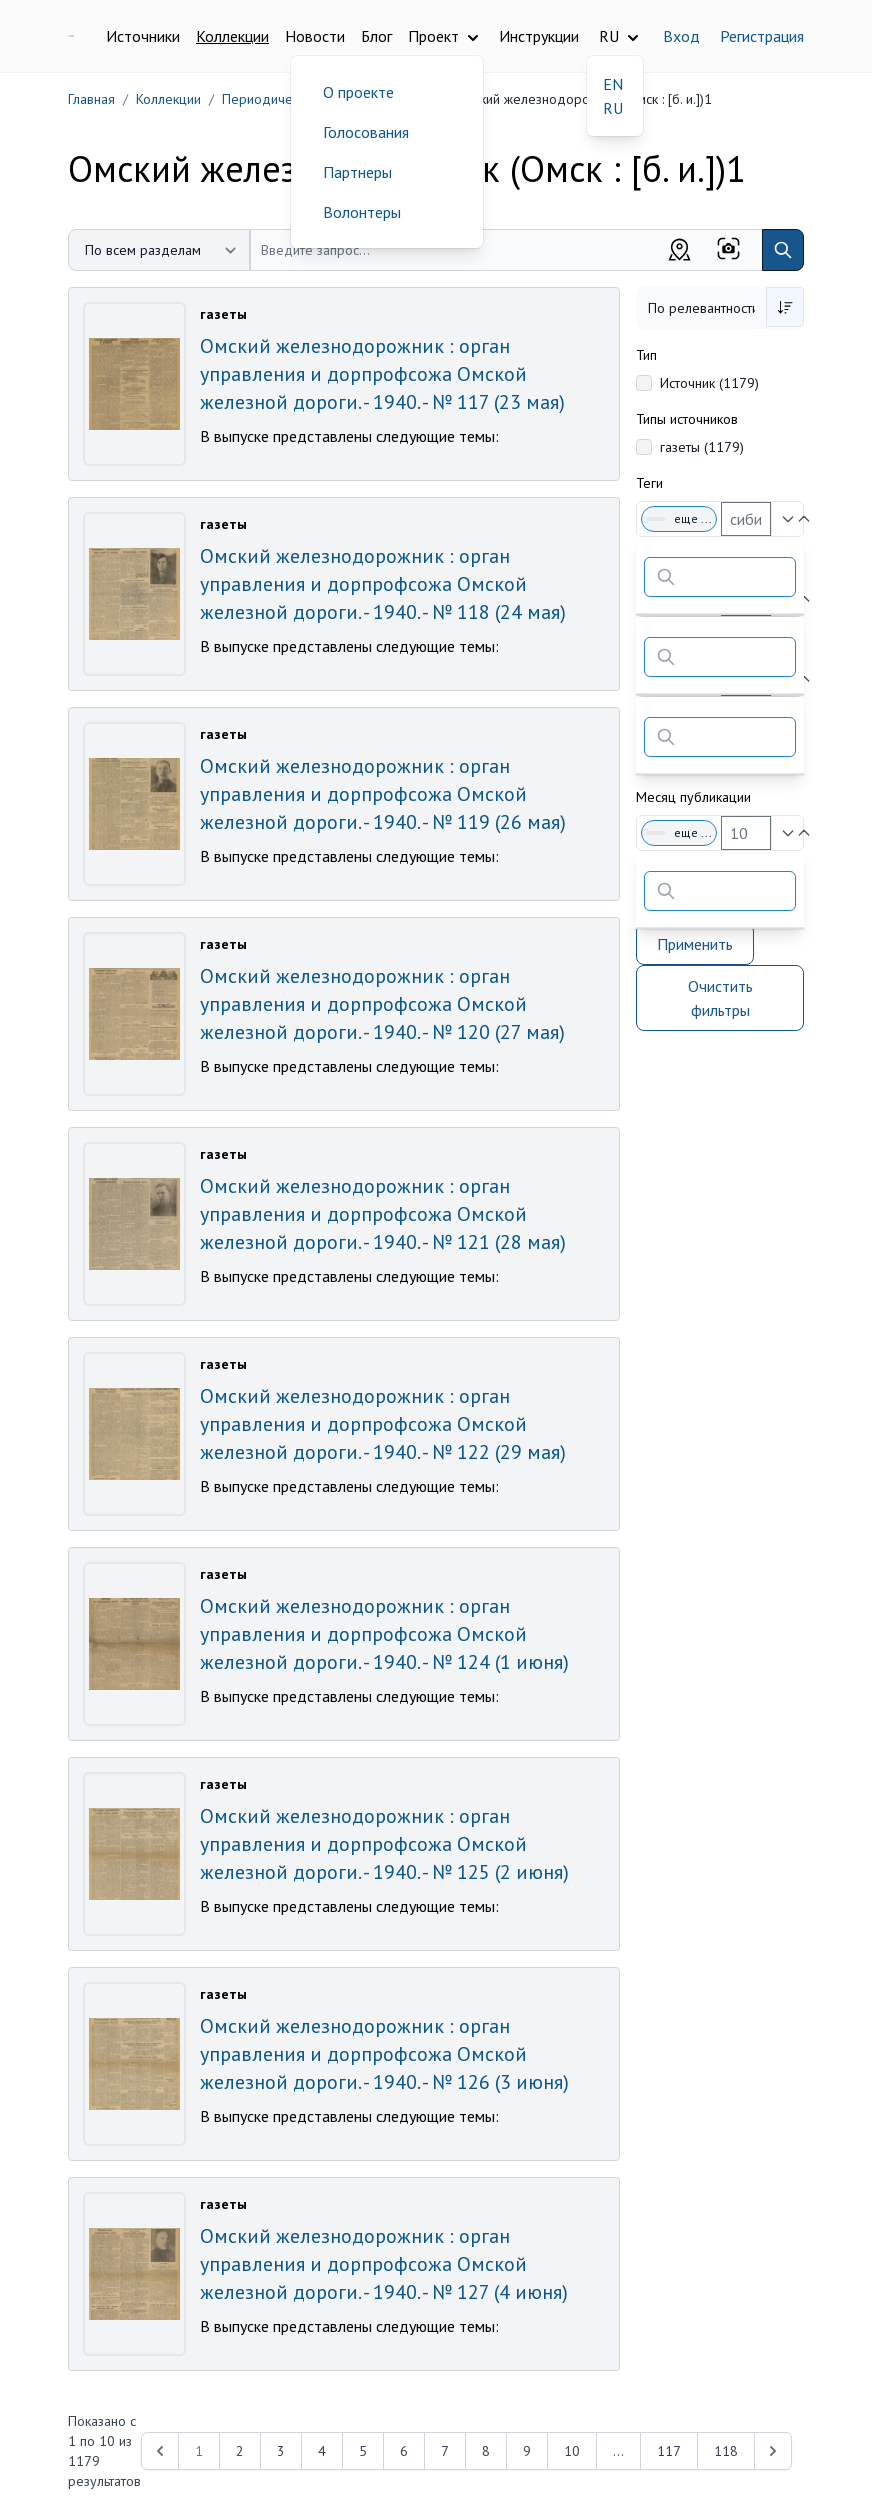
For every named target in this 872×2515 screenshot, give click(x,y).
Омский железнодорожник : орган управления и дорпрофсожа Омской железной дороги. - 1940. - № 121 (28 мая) (383, 1214)
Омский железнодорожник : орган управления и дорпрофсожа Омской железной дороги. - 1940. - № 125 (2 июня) (384, 1844)
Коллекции (232, 36)
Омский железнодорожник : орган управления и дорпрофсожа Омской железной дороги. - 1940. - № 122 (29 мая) (383, 1424)
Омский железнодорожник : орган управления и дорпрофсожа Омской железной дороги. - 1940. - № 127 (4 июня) (384, 2264)
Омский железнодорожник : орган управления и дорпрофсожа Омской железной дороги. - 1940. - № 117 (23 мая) (382, 374)
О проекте (358, 92)
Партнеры (357, 172)
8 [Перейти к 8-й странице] (486, 2451)
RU (613, 108)
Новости (315, 36)
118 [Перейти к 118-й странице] (726, 2451)
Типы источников (687, 419)
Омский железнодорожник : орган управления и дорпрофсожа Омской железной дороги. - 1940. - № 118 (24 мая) (383, 584)
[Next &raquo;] (773, 2451)
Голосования (366, 132)
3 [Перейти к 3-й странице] (281, 2451)
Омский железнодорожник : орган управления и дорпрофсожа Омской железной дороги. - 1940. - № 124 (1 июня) (384, 1634)
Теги (649, 483)
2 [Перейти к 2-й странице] (240, 2451)
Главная (91, 99)
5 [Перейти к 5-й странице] (363, 2451)
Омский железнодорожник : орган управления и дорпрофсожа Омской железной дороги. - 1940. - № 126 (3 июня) (384, 2054)
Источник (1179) (709, 383)
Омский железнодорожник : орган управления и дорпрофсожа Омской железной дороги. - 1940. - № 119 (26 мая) (383, 794)
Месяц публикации (693, 797)
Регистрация (762, 36)
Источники (143, 36)
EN (613, 84)
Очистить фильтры (720, 998)
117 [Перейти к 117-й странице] (669, 2451)
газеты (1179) (702, 447)
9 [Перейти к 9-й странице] (527, 2451)
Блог (376, 36)
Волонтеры (362, 212)
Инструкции (539, 36)
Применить (695, 944)
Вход (681, 36)
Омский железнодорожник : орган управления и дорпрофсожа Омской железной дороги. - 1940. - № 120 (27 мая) (382, 1004)
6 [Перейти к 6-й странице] (404, 2451)
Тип (646, 355)
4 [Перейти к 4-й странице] (322, 2451)
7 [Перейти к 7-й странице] (445, 2451)
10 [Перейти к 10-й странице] (572, 2451)
